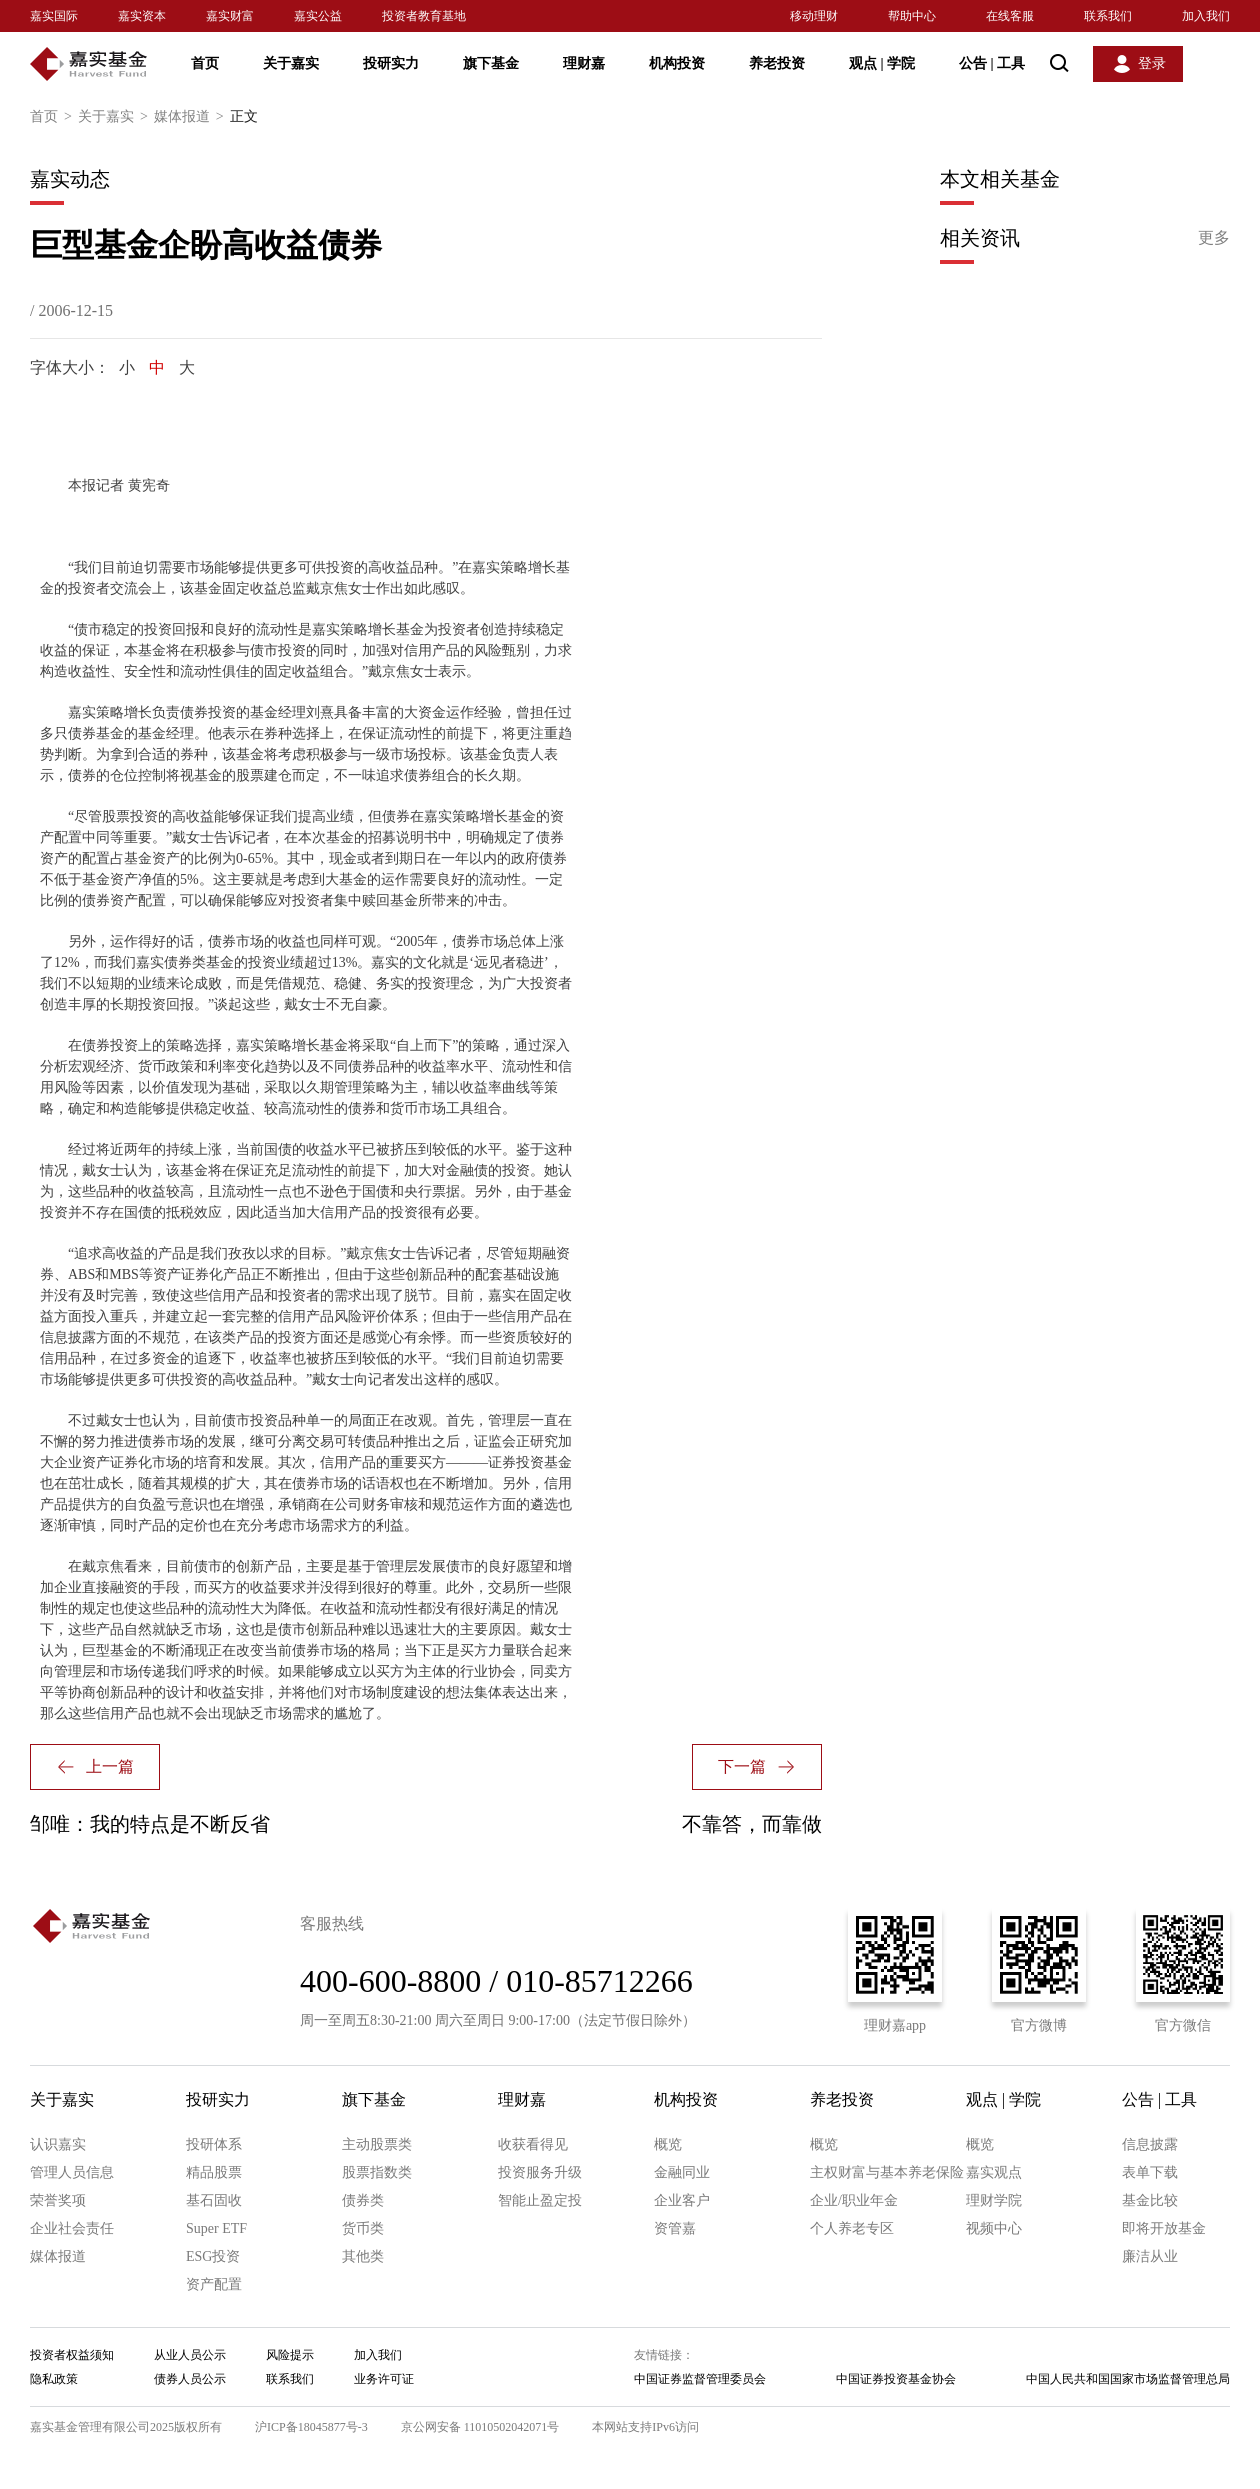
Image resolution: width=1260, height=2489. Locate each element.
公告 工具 (992, 63)
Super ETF (216, 2228)
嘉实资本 (142, 16)
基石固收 (214, 2200)
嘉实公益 (318, 16)
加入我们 (1206, 16)
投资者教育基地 (424, 16)
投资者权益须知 (72, 2355)
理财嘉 (584, 63)
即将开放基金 (1164, 2228)
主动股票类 (377, 2144)
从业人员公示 (190, 2355)
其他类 (363, 2256)
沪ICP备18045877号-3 (311, 2427)
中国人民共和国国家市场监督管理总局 (1128, 2379)
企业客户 (682, 2200)
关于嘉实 (291, 63)
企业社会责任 (72, 2228)
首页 (205, 63)
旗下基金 (491, 63)
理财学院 (994, 2200)
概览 (668, 2144)
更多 (1214, 237)
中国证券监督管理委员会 (700, 2379)
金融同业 (682, 2172)
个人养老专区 (852, 2228)
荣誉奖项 (58, 2200)
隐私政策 (54, 2379)
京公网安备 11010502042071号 (480, 2427)
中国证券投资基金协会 (896, 2379)
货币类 (363, 2228)
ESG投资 (213, 2256)
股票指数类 (377, 2172)
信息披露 (1150, 2144)
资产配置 (214, 2284)
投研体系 (214, 2144)
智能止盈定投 (540, 2200)
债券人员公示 (190, 2379)
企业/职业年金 (854, 2200)
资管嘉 (675, 2228)
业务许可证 (384, 2379)
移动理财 (814, 16)
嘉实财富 (230, 16)
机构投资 (677, 63)
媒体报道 (192, 117)
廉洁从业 (1150, 2256)
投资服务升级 (540, 2172)
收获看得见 (533, 2144)
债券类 (363, 2200)
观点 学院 (882, 63)
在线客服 (1010, 16)
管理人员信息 (72, 2172)
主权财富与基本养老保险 (887, 2172)
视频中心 (994, 2228)
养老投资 (777, 63)
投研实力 (391, 63)
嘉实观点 (994, 2172)
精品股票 (214, 2172)
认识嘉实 (58, 2144)
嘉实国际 (54, 16)
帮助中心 (912, 16)
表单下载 (1150, 2172)
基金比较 (1150, 2200)
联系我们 (1108, 16)
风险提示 (290, 2355)
